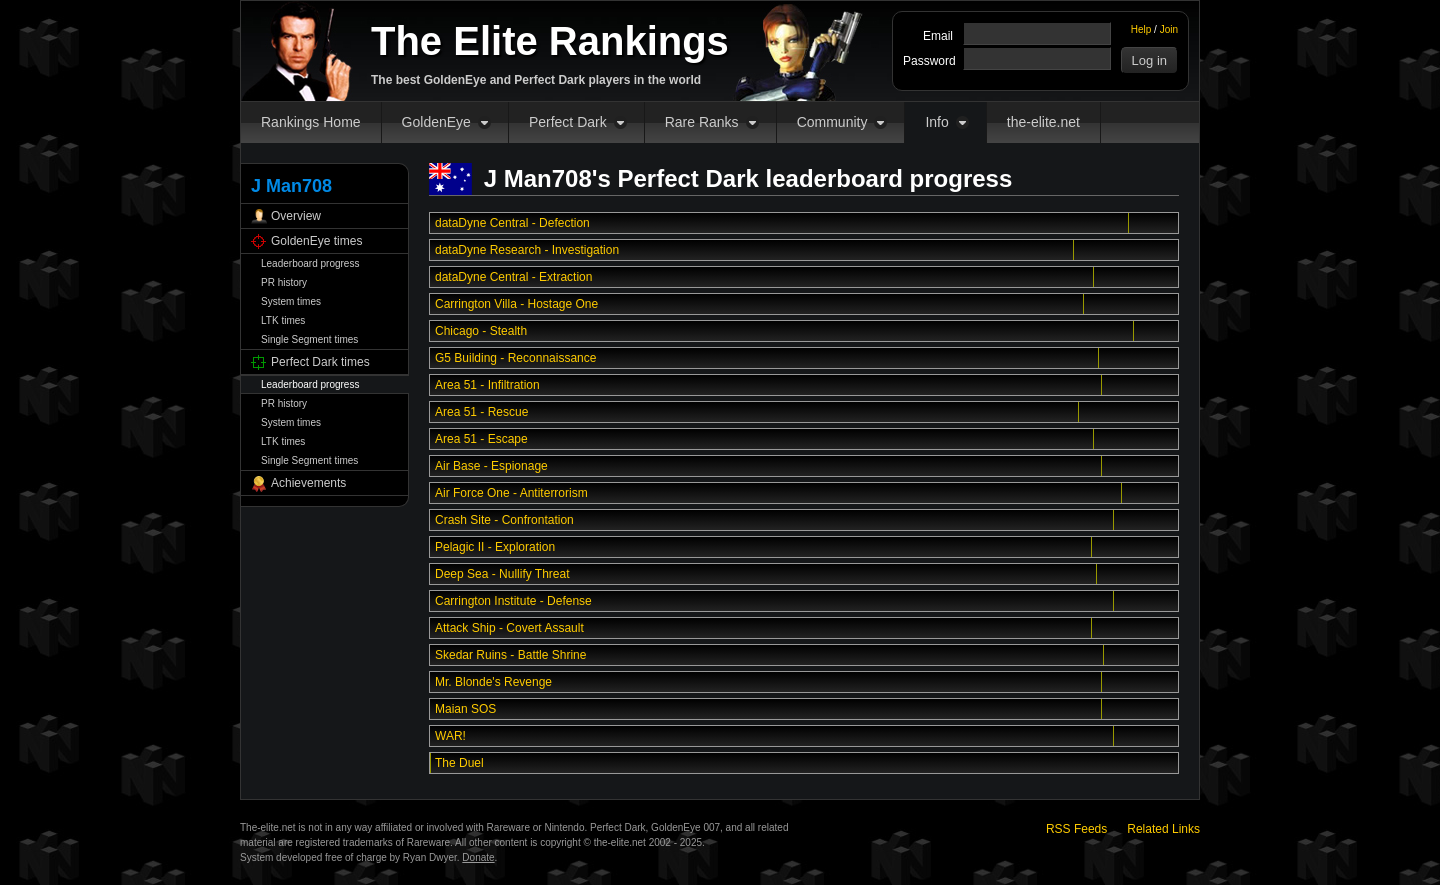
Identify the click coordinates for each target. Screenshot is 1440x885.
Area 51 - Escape (481, 439)
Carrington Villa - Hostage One (516, 304)
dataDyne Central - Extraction (513, 277)
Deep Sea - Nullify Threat (502, 574)
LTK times (283, 320)
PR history (284, 282)
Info (936, 122)
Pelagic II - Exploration (495, 547)
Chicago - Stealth (481, 331)
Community (832, 122)
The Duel (459, 763)
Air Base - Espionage (491, 466)
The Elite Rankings (550, 41)
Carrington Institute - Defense (513, 601)
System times (291, 301)
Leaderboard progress (310, 263)
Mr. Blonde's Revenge (493, 682)
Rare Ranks (702, 122)
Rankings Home (311, 122)
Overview (296, 216)
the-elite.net (1043, 122)
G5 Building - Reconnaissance (515, 358)
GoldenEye (436, 122)
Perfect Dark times (320, 362)
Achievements (308, 483)
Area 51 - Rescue (481, 412)
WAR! (450, 736)
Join (1169, 29)
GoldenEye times (316, 241)
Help (1141, 29)
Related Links (1163, 829)
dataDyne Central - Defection (512, 223)
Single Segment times (309, 339)
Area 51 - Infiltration (487, 385)
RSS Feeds (1076, 829)
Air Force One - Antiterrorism (511, 493)
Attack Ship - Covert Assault (509, 628)
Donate (478, 857)
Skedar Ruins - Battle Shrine (510, 655)
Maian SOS (465, 709)
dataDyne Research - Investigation (527, 250)
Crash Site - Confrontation (504, 520)
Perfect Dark (568, 122)
